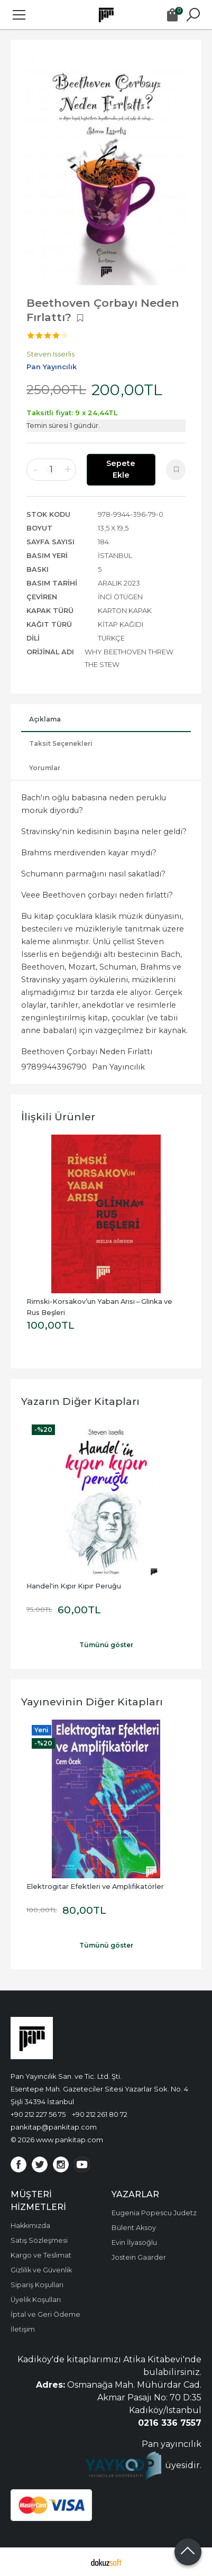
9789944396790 (54, 1067)
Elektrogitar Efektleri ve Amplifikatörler (95, 1886)
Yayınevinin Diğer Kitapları (92, 1701)
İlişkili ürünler (58, 1116)
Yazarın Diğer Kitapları (80, 1401)
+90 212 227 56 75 (38, 2114)
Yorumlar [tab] (44, 768)
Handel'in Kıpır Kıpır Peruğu (73, 1586)
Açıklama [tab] (45, 719)
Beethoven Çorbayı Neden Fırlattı (86, 1051)
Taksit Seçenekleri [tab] (61, 743)
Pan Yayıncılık (118, 1067)
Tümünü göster (106, 1645)
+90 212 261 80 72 (99, 2114)
